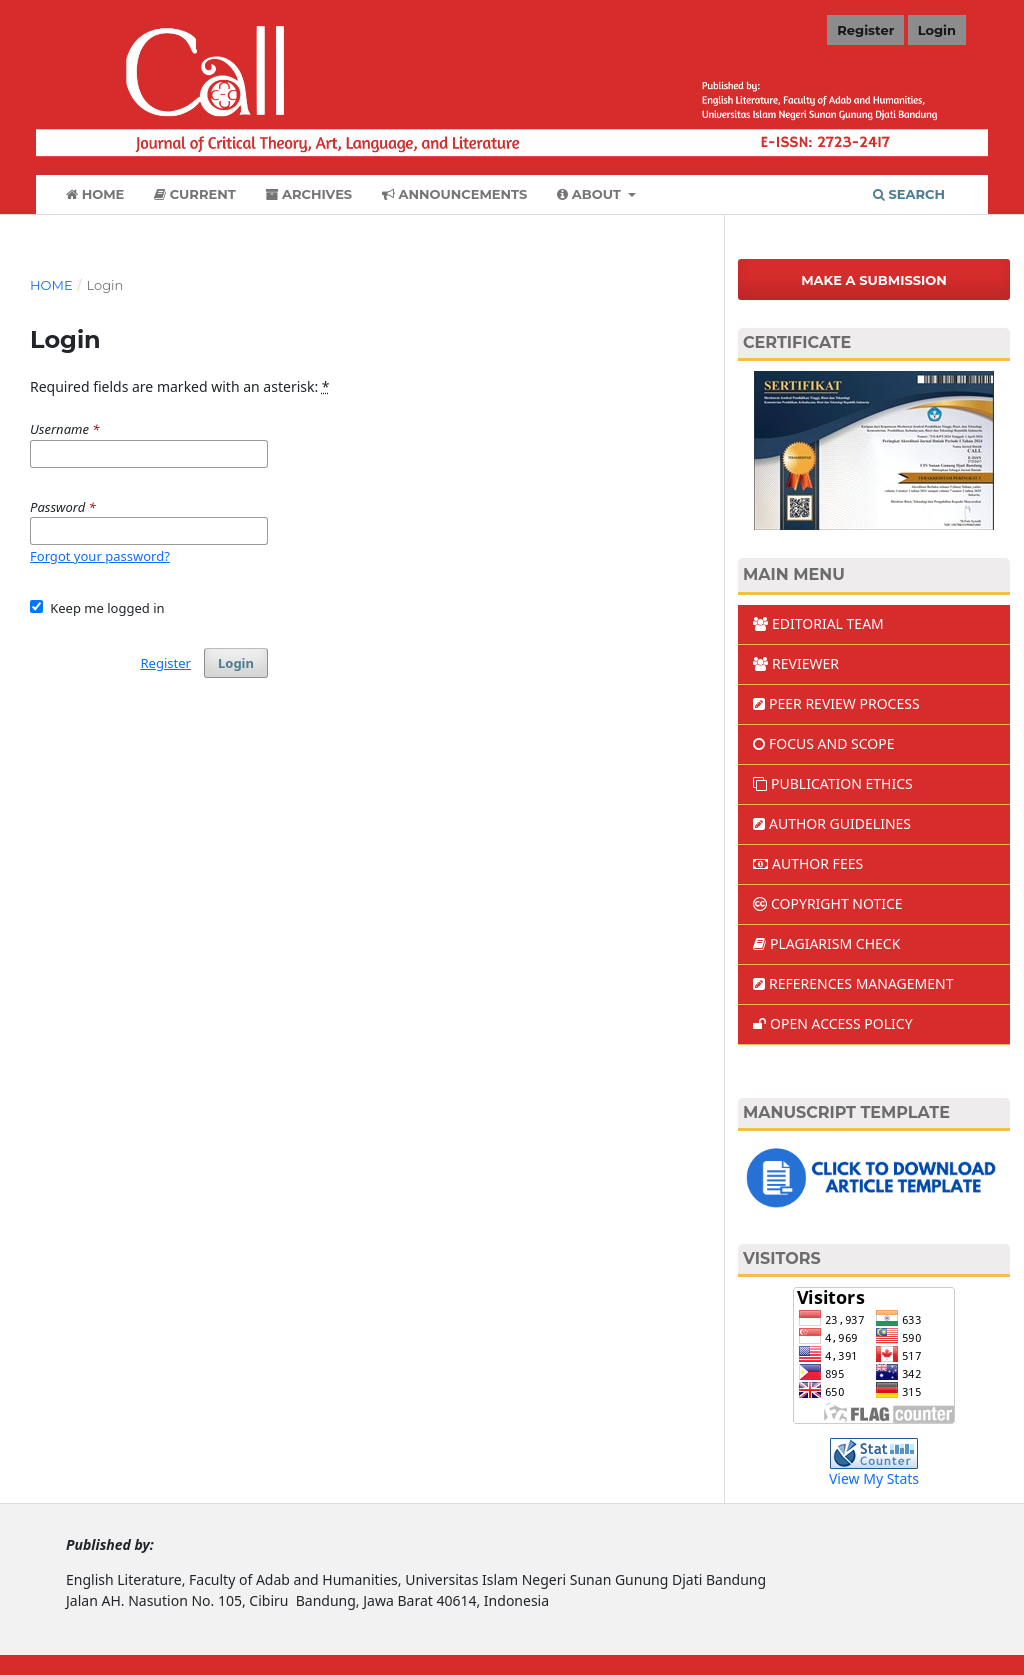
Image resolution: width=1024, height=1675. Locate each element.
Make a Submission (874, 280)
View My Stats (874, 1478)
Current (195, 194)
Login (937, 30)
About (590, 194)
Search (909, 194)
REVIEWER (796, 663)
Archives (308, 194)
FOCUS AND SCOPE (824, 743)
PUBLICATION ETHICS (833, 783)
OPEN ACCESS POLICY (833, 1023)
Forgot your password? (100, 556)
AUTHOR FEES (808, 863)
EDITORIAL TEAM (818, 623)
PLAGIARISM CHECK (826, 943)
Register (865, 30)
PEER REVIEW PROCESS (836, 703)
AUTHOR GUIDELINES (832, 823)
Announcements (455, 194)
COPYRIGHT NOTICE (828, 903)
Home (95, 194)
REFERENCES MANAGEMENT (853, 983)
